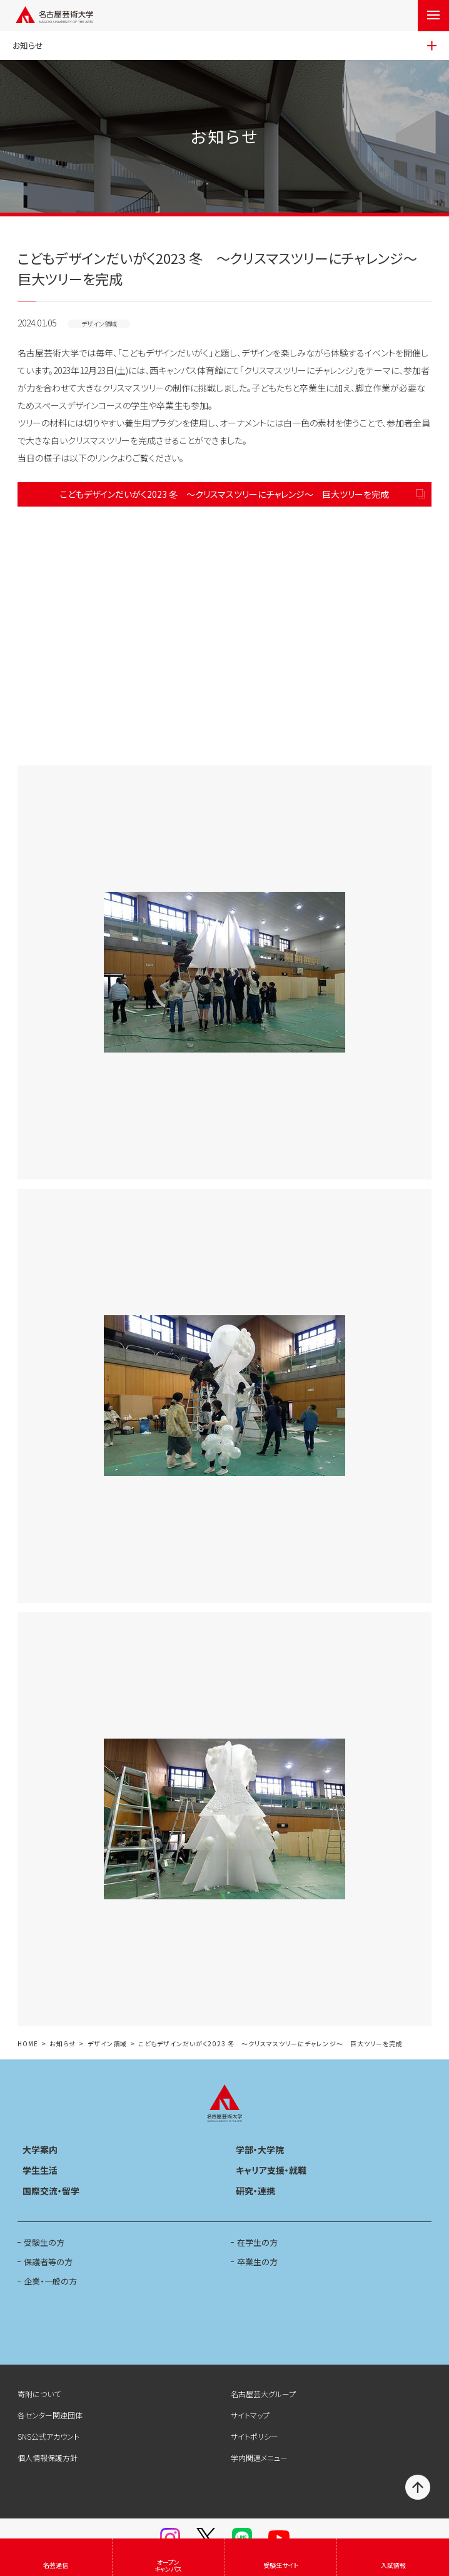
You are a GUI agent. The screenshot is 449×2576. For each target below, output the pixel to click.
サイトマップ (250, 2415)
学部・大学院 (260, 2149)
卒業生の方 (257, 2262)
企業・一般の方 (50, 2281)
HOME (28, 2044)
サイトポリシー (254, 2436)
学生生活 (40, 2170)
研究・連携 (255, 2191)
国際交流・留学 (51, 2191)
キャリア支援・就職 (271, 2170)
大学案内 (40, 2149)
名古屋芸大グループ (263, 2393)
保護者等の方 (48, 2262)
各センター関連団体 (50, 2415)
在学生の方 (257, 2242)
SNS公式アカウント (48, 2436)
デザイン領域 (107, 2044)
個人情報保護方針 (48, 2457)
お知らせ (62, 2044)
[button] (224, 636)
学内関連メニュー (259, 2457)
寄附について (39, 2393)
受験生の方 (44, 2242)
